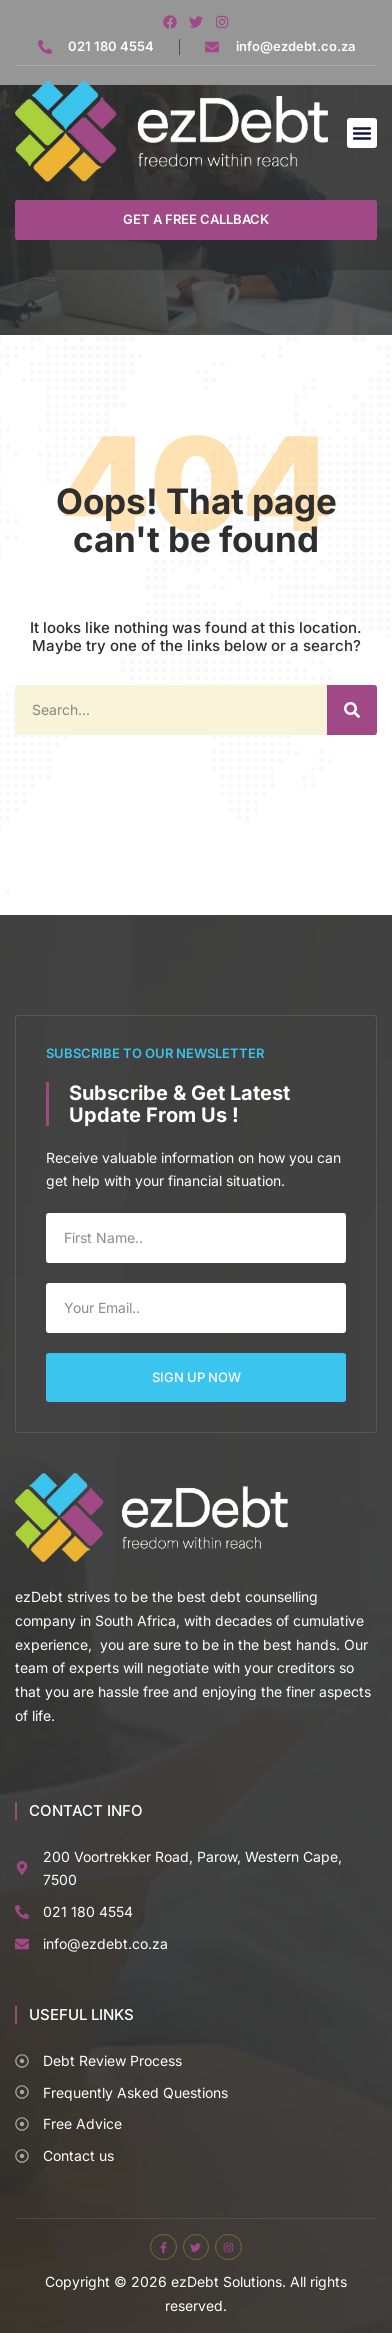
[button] (362, 133)
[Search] (352, 710)
